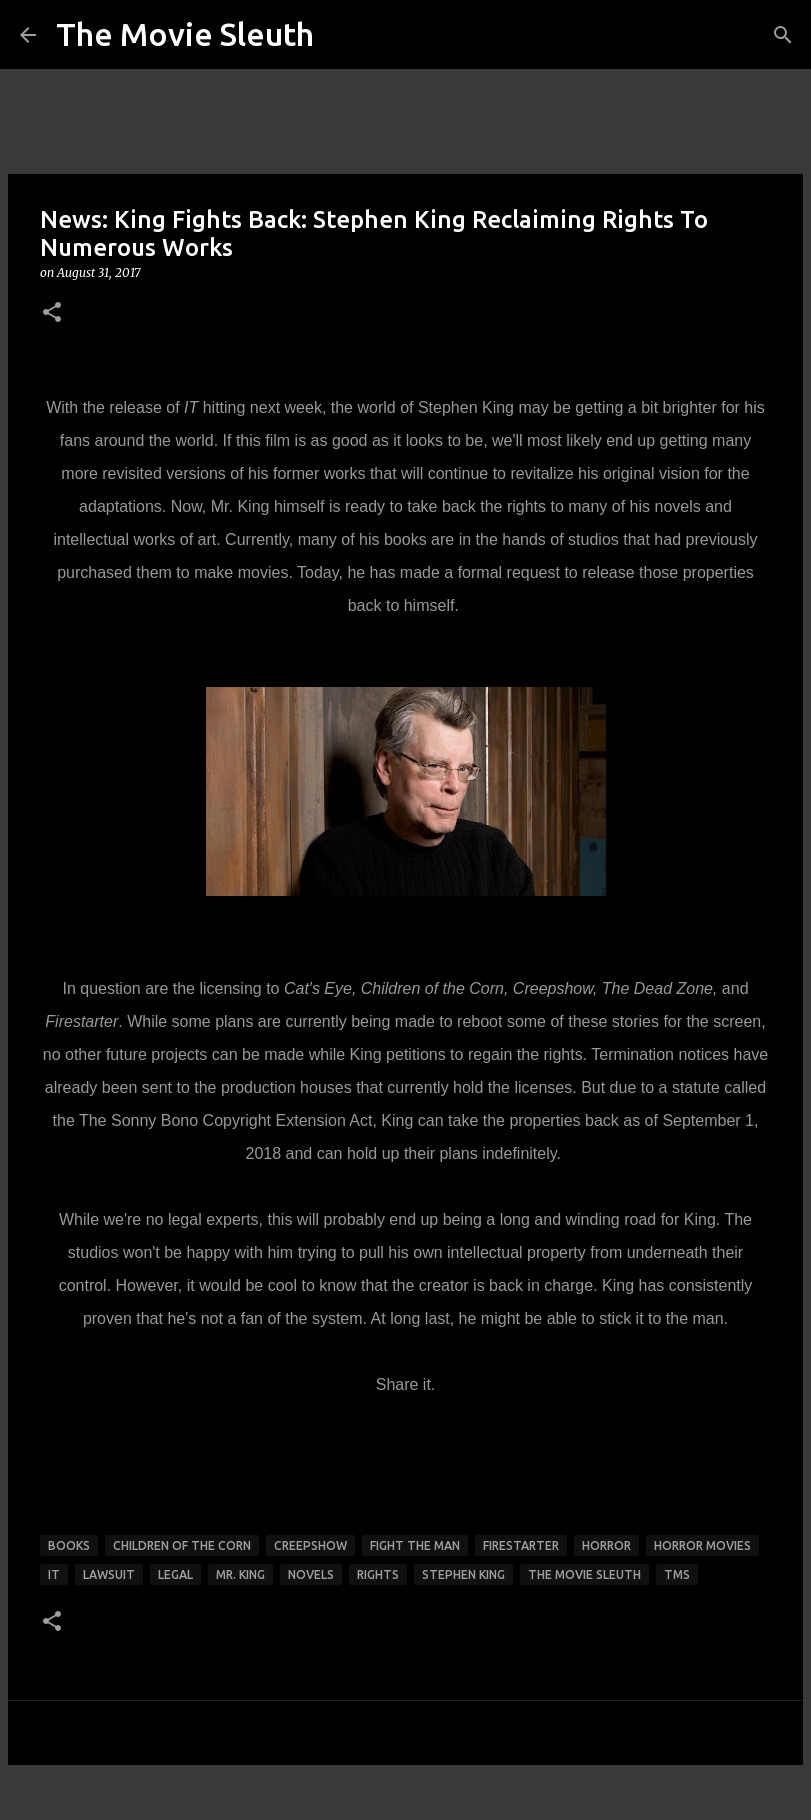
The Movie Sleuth (185, 34)
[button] (52, 313)
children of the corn (182, 1545)
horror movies (702, 1545)
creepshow (310, 1545)
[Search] (783, 35)
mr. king (240, 1574)
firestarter (521, 1545)
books (69, 1545)
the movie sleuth (584, 1574)
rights (378, 1574)
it (54, 1574)
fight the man (415, 1545)
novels (311, 1574)
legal (175, 1574)
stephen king (463, 1574)
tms (677, 1574)
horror (606, 1545)
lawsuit (109, 1574)
